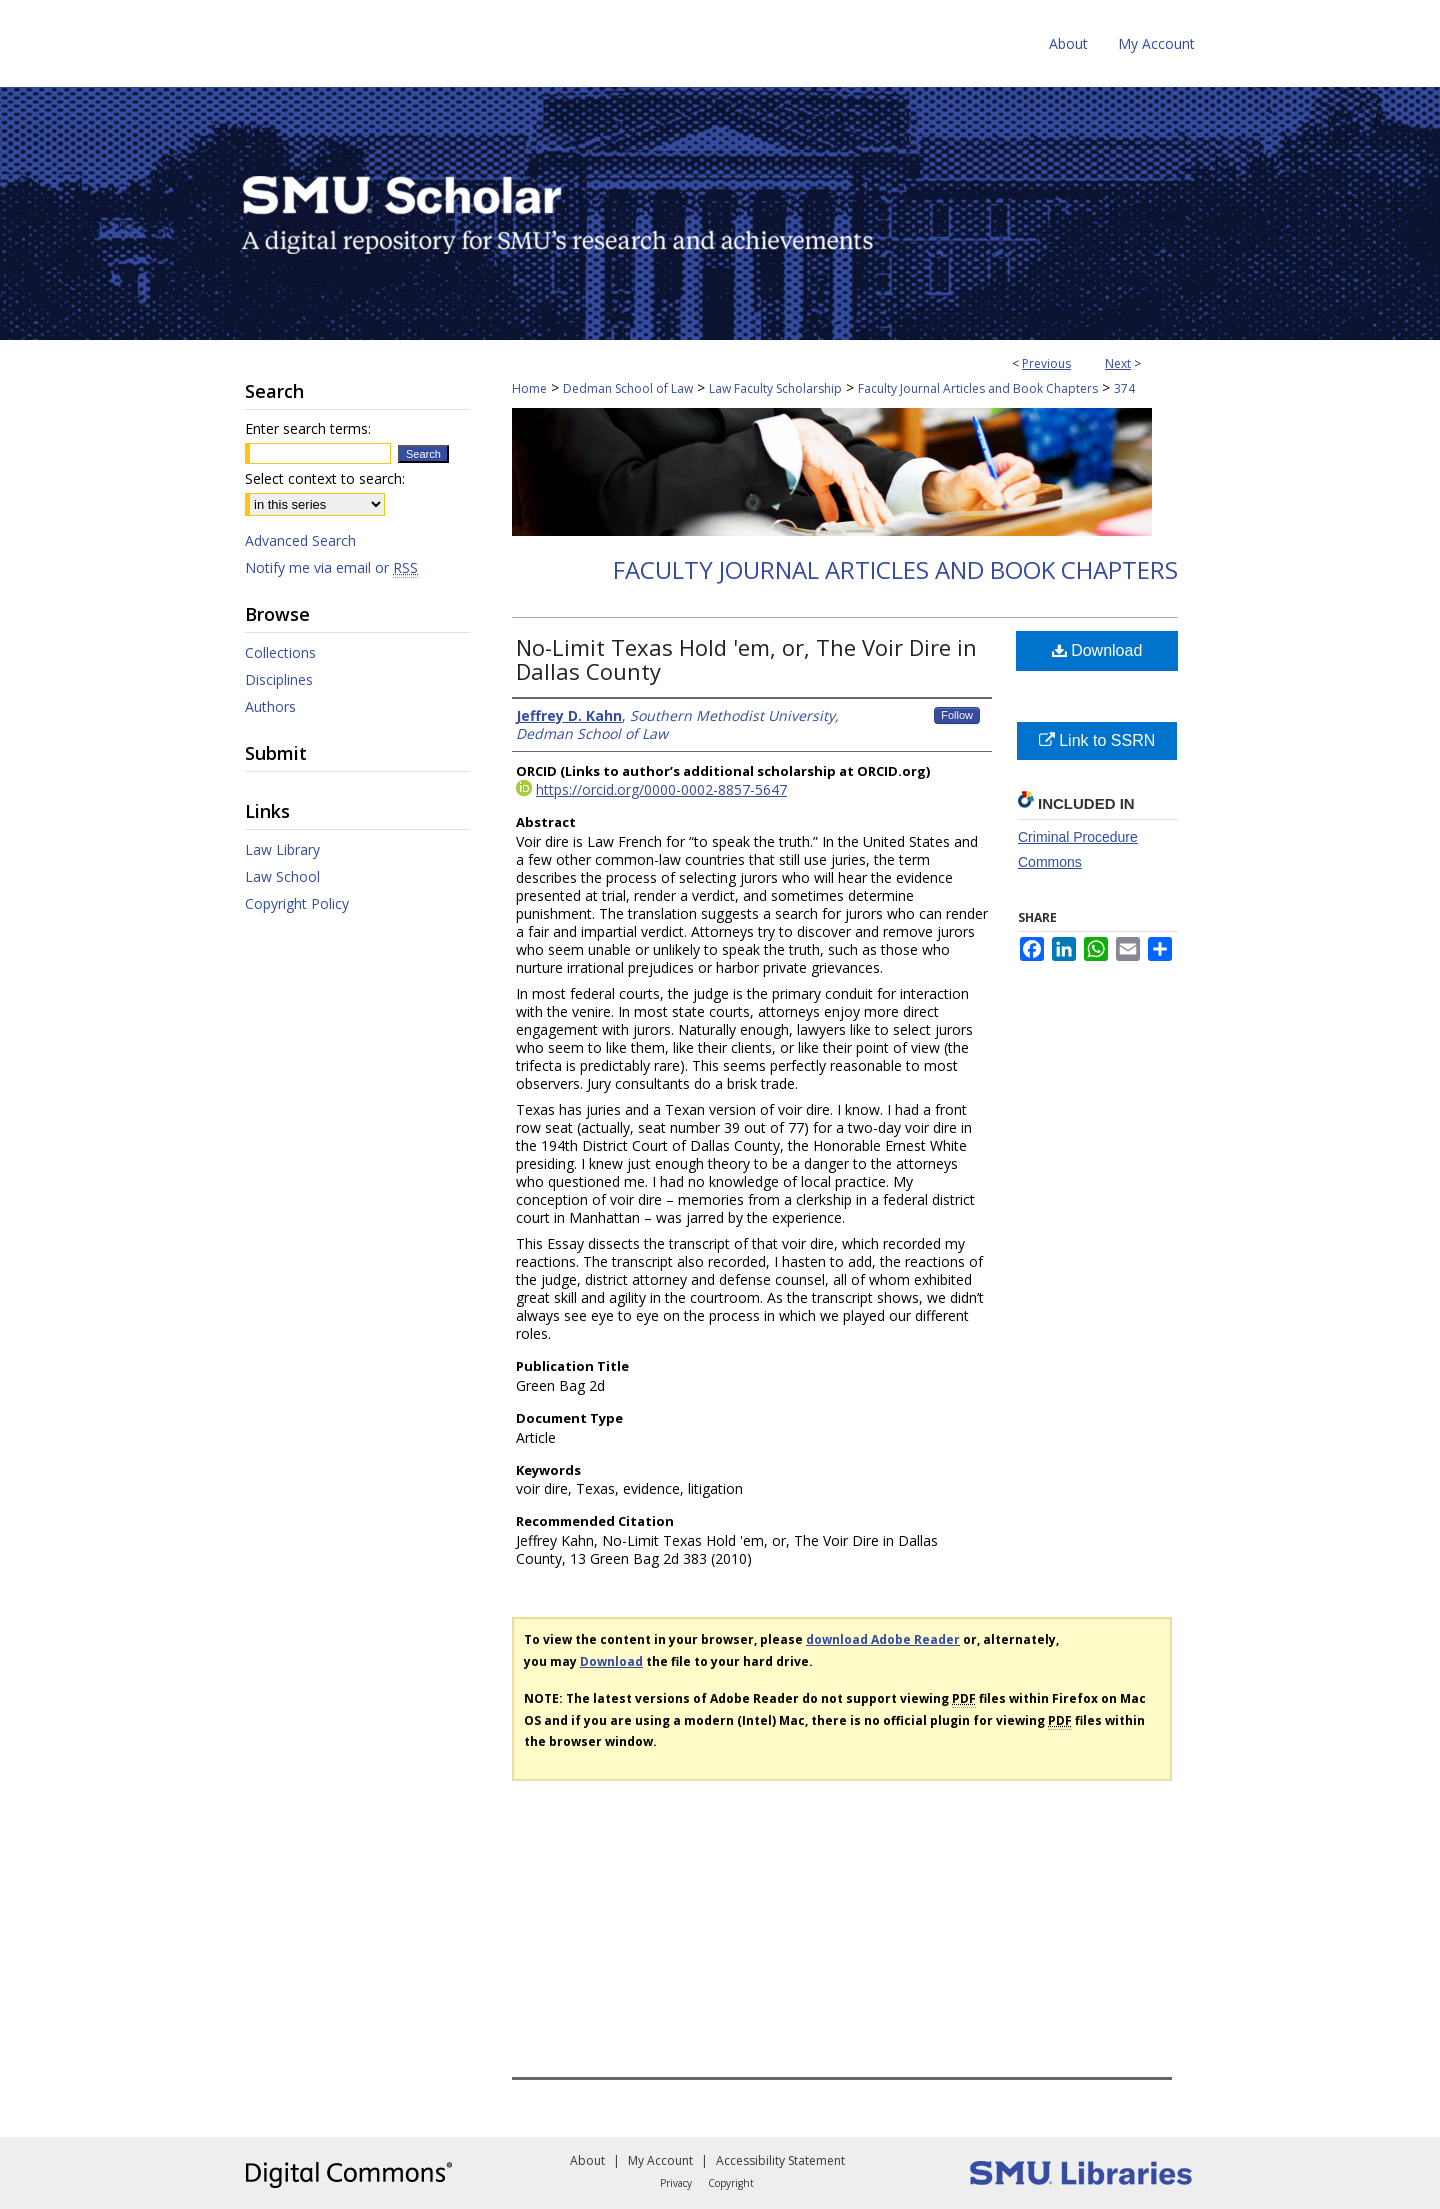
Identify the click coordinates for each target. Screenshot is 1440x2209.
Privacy (676, 2183)
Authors (270, 706)
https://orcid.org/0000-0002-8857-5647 (661, 789)
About (587, 2160)
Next (1118, 363)
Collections (280, 652)
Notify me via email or (331, 567)
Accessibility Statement (780, 2160)
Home (529, 388)
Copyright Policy (297, 903)
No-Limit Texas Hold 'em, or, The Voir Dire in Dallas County (746, 659)
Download (1097, 650)
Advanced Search (300, 540)
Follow (957, 715)
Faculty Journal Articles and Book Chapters (978, 388)
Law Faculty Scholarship (775, 388)
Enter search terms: (308, 428)
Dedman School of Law (628, 388)
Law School (282, 876)
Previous (1046, 363)
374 (1124, 388)
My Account (660, 2160)
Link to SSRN (1097, 740)
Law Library (282, 849)
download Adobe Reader (883, 1639)
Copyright (731, 2183)
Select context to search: (325, 478)
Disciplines (279, 679)
